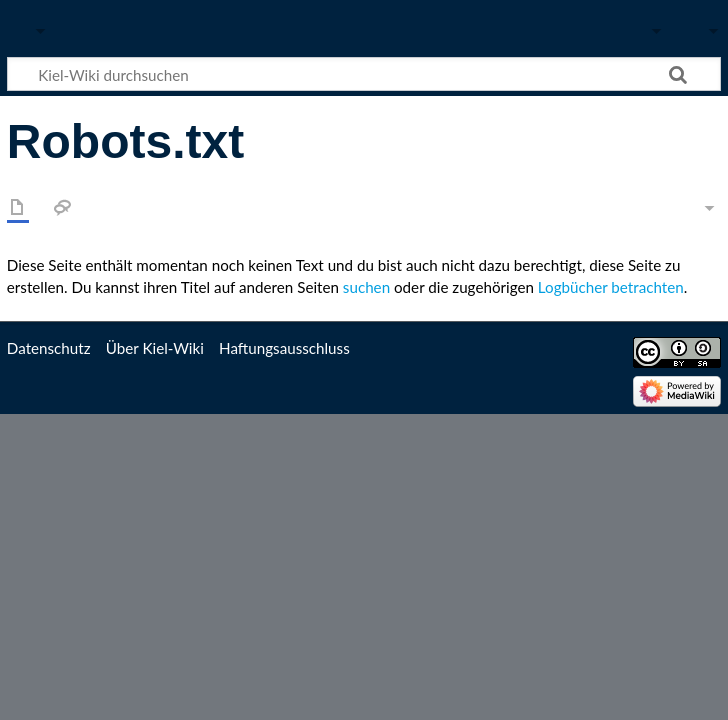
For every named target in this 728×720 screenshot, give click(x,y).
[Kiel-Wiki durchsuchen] (364, 74)
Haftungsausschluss (284, 348)
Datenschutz (49, 348)
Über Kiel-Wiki (155, 348)
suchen (366, 287)
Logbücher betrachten (611, 287)
